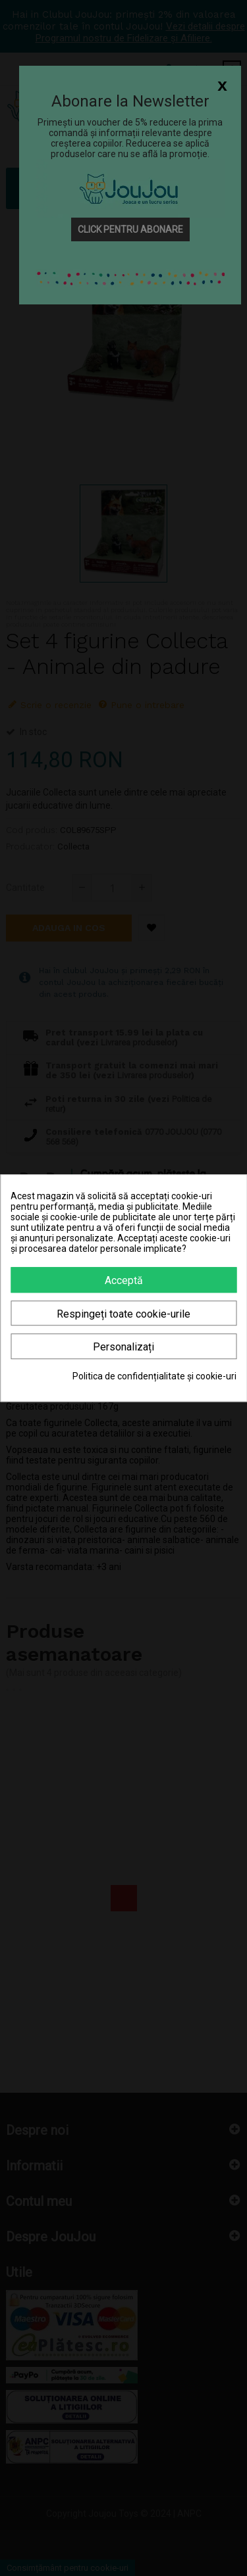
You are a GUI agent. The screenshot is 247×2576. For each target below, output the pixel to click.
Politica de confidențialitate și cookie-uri (154, 1376)
